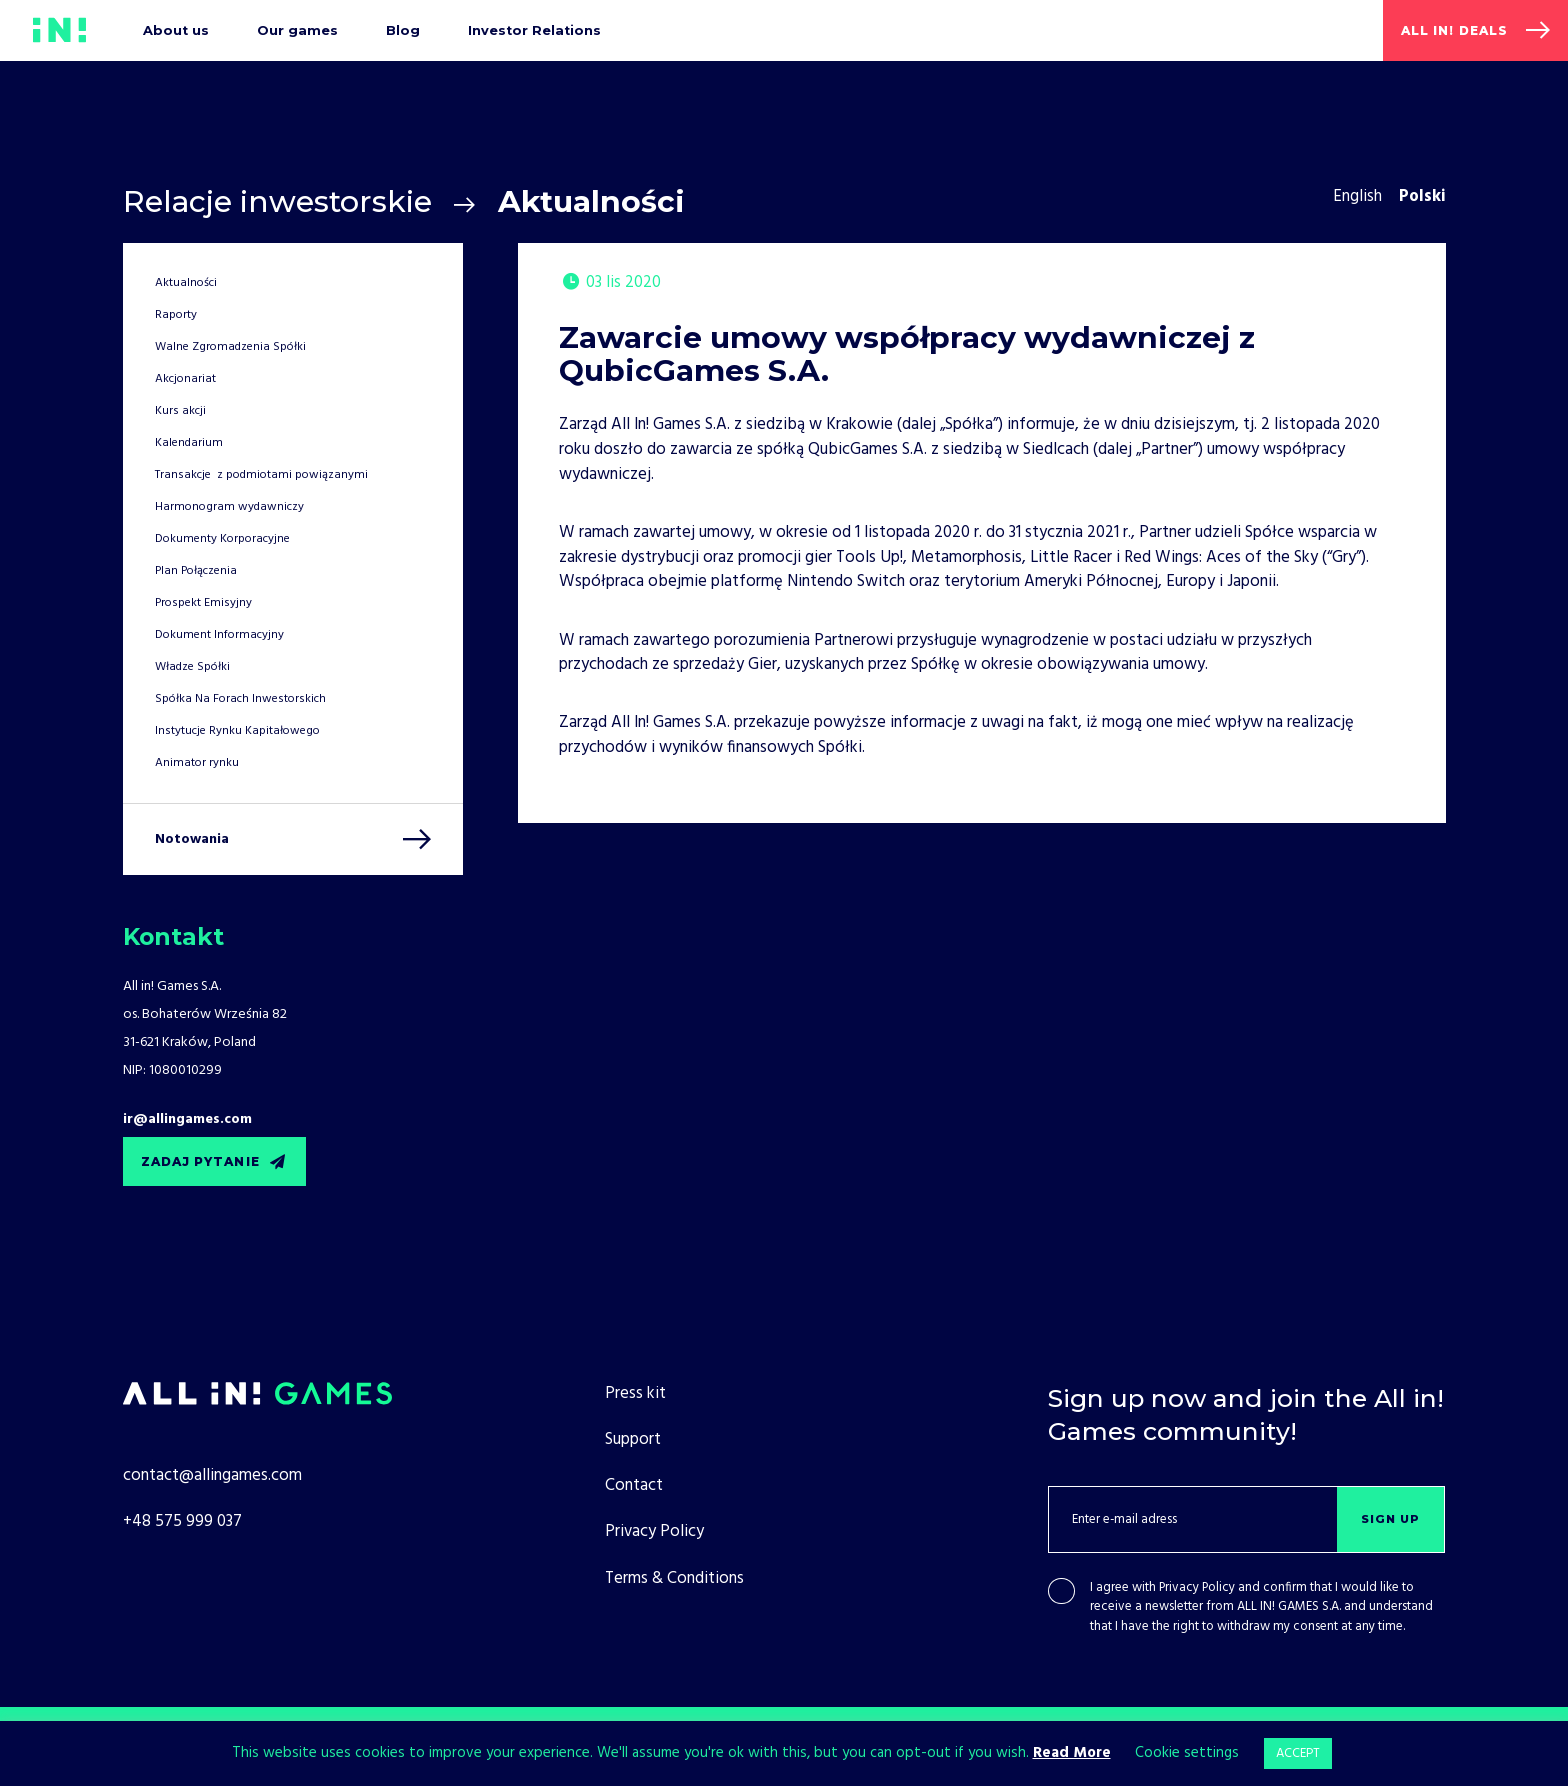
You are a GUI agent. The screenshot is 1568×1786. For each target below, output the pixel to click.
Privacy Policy (1197, 1587)
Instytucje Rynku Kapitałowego (237, 731)
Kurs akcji (180, 411)
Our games (297, 30)
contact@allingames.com (212, 1475)
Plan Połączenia (196, 571)
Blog (403, 30)
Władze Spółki (192, 667)
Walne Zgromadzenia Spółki (230, 347)
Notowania (192, 839)
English (1357, 196)
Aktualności (186, 283)
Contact (634, 1485)
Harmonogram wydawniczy (229, 507)
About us (176, 30)
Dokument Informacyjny (219, 635)
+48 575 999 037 (182, 1521)
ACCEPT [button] (1298, 1753)
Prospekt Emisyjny (203, 603)
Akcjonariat (185, 379)
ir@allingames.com (187, 1119)
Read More (1072, 1753)
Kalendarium (189, 443)
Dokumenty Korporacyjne (222, 539)
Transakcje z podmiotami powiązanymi (261, 475)
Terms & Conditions (674, 1578)
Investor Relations (534, 30)
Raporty (176, 315)
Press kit (635, 1393)
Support (633, 1439)
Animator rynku (197, 763)
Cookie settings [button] (1187, 1753)
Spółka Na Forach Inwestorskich (240, 699)
